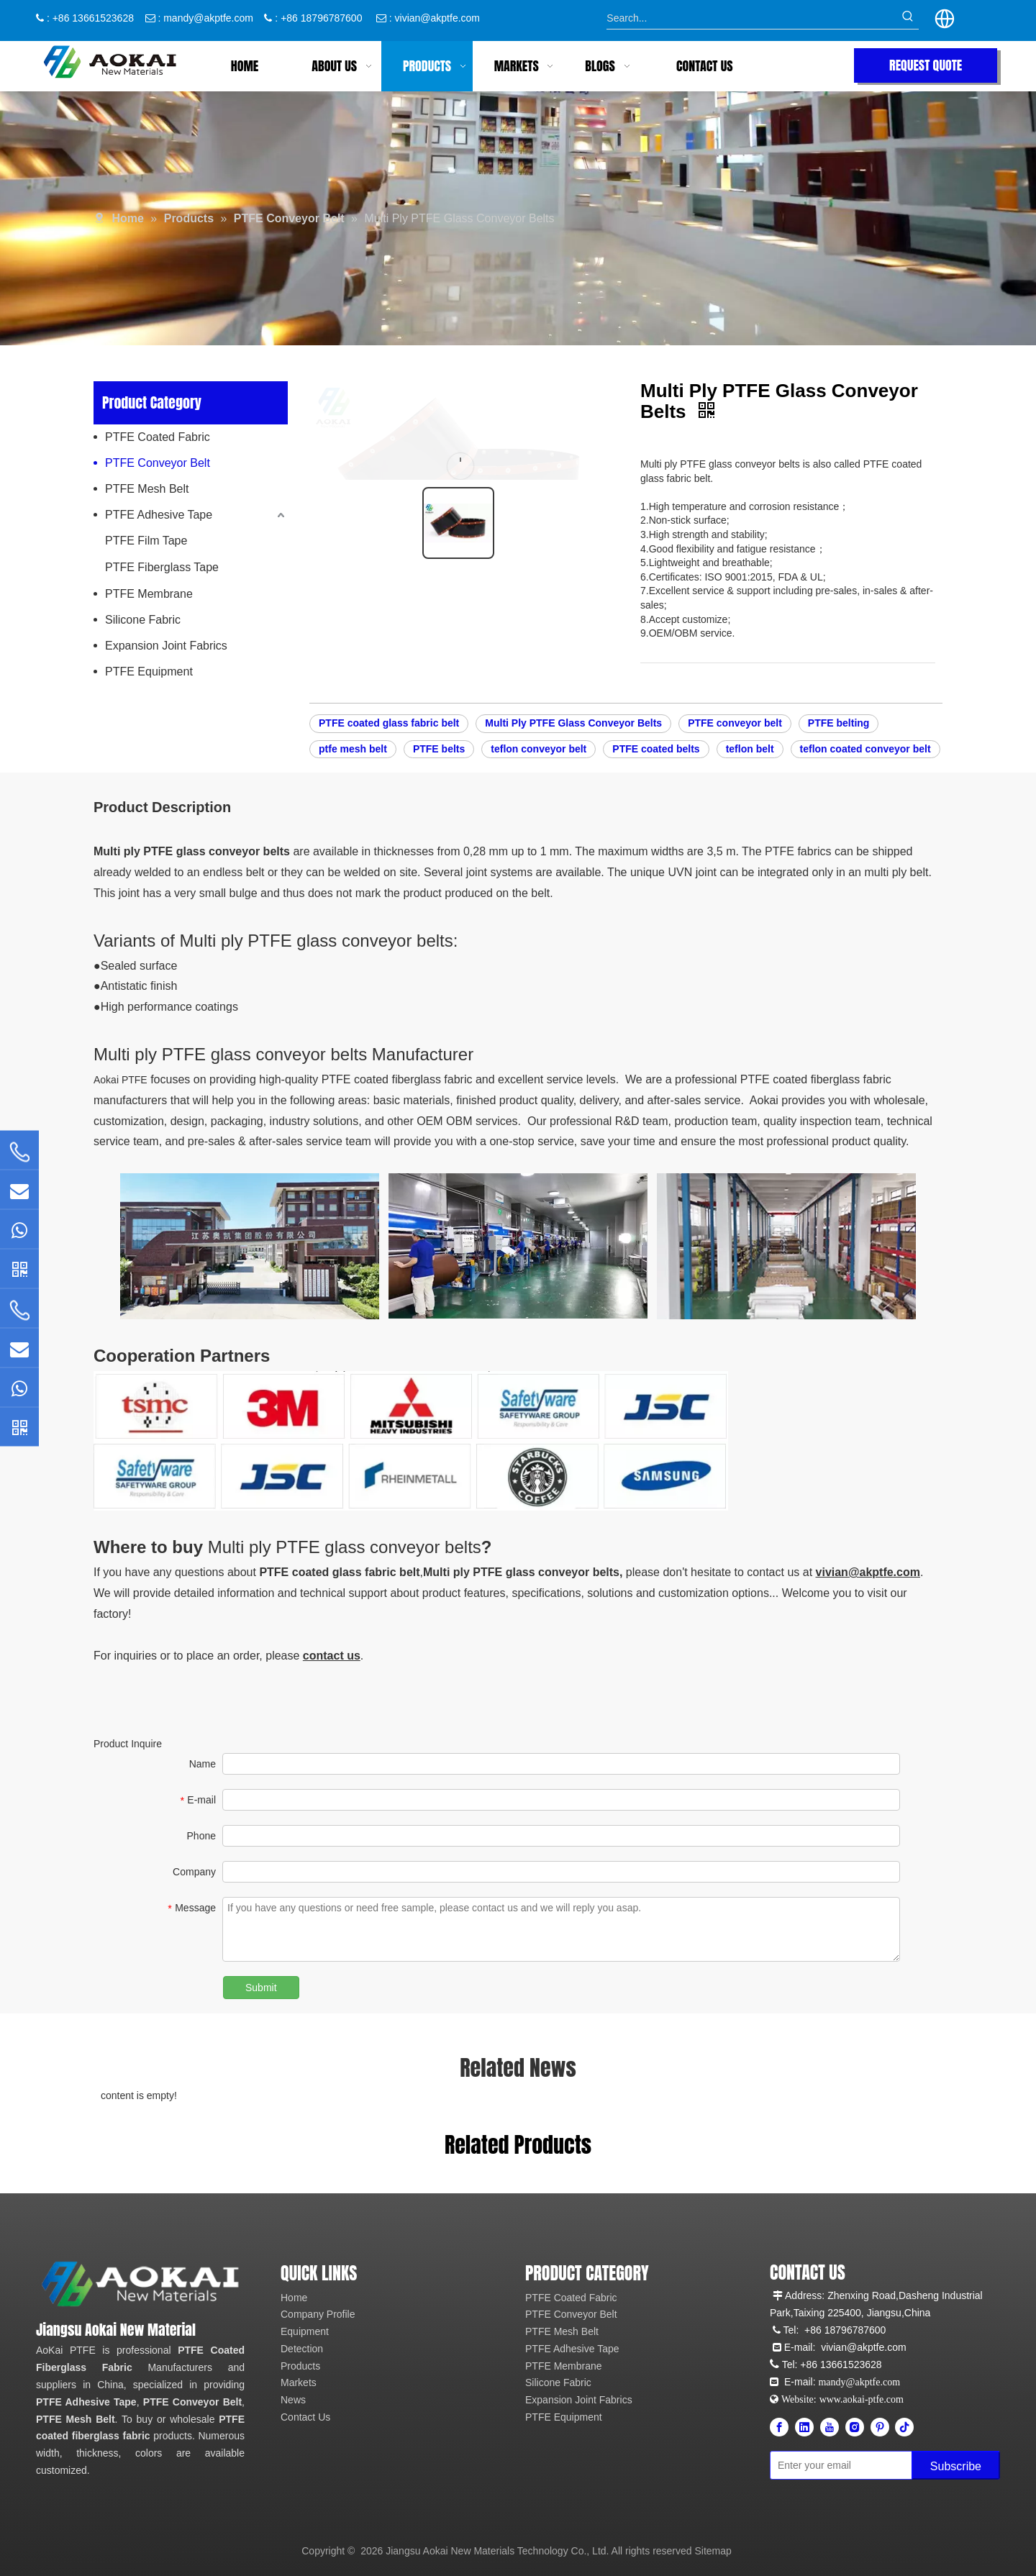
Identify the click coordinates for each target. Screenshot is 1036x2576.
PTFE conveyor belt (735, 723)
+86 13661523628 (840, 2364)
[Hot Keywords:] (908, 18)
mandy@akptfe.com (208, 18)
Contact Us (305, 2417)
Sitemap (713, 2551)
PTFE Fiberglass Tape (162, 567)
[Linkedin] (804, 2427)
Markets (299, 2382)
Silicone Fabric (143, 620)
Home (294, 2297)
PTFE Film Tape (146, 540)
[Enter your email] (833, 2465)
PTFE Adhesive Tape (158, 515)
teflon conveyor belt (538, 749)
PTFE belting (839, 723)
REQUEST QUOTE (925, 65)
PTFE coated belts (655, 749)
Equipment (305, 2331)
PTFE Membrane (149, 594)
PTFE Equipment (149, 671)
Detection (302, 2348)
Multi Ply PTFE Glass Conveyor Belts (573, 723)
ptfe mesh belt (353, 749)
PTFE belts (439, 749)
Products (300, 2366)
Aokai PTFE (120, 1080)
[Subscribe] (956, 2465)
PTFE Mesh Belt (146, 489)
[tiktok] (904, 2427)
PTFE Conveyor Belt (157, 463)
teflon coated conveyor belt (865, 749)
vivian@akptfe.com (437, 18)
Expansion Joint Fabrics (166, 646)
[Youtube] (829, 2427)
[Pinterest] (880, 2427)
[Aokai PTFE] (142, 2284)
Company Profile (318, 2314)
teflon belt (750, 749)
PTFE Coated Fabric (157, 437)
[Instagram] (854, 2427)
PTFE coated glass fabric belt (389, 723)
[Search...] (751, 18)
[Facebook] (779, 2427)
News (293, 2400)
